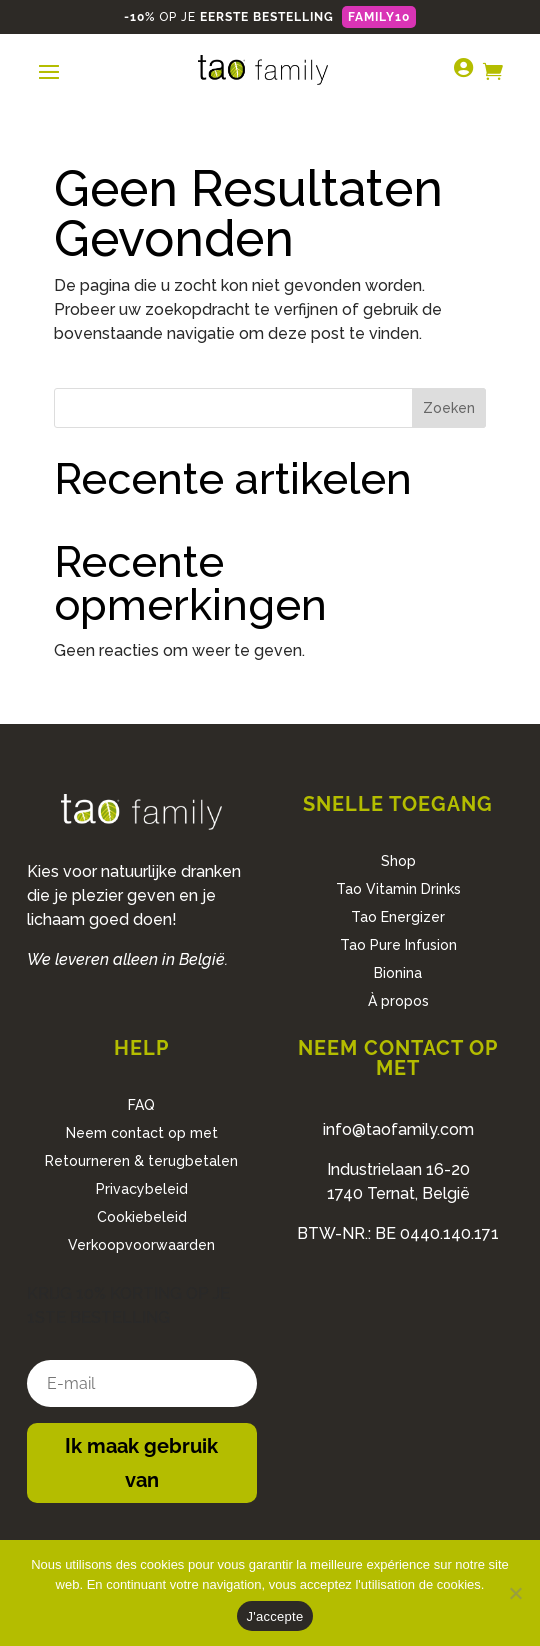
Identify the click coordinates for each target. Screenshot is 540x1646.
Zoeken (449, 408)
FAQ (141, 1105)
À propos (398, 1001)
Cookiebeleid (142, 1217)
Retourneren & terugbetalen (141, 1161)
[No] (515, 1593)
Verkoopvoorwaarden (141, 1245)
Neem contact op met (142, 1133)
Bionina (398, 973)
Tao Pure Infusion (398, 945)
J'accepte (275, 1616)
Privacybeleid (142, 1189)
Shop (398, 861)
